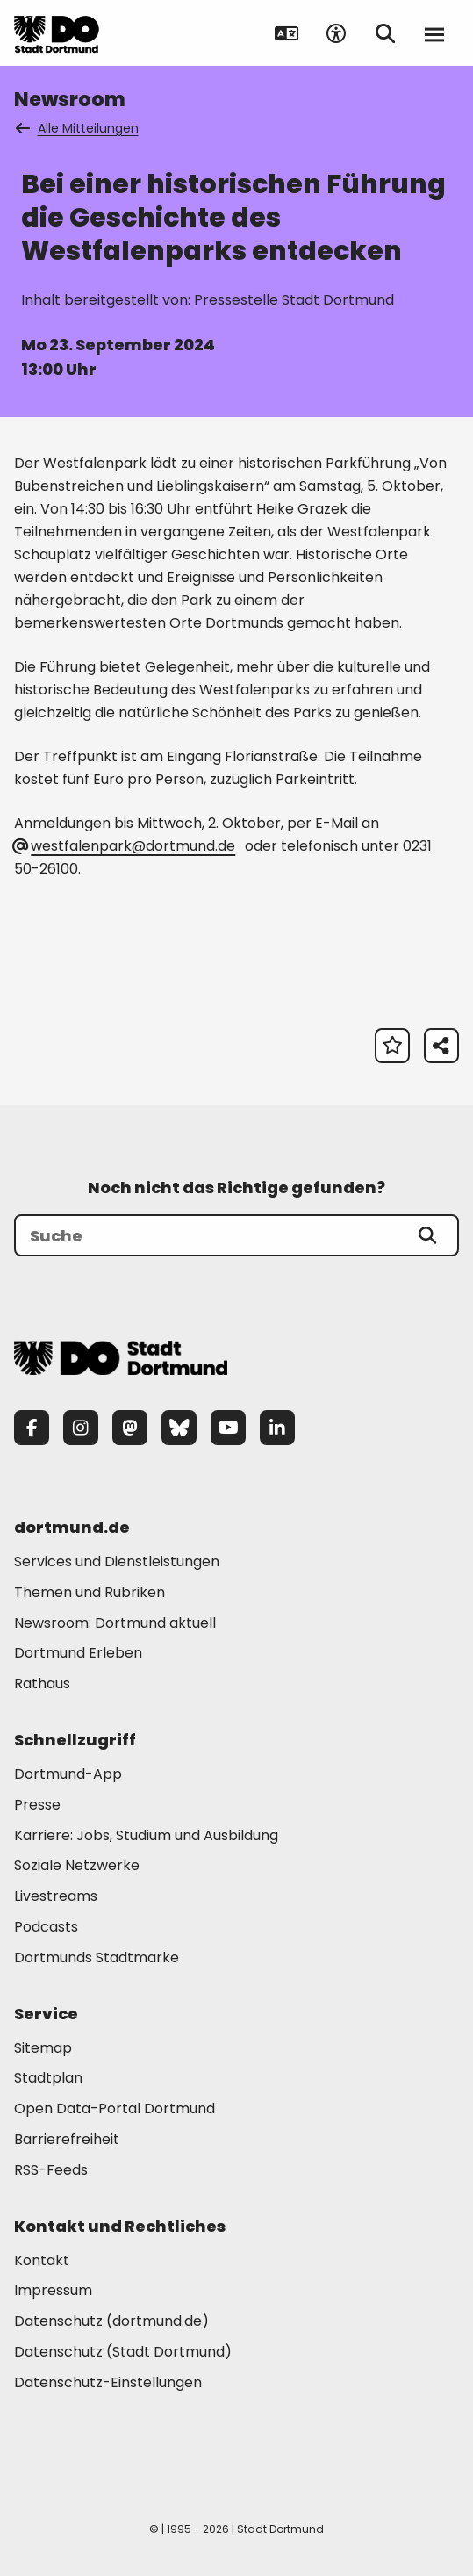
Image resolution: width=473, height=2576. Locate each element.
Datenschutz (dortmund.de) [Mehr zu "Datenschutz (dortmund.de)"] (111, 2321)
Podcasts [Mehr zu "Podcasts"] (46, 1927)
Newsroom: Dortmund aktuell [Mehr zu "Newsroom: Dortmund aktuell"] (115, 1623)
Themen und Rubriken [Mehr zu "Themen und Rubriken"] (89, 1592)
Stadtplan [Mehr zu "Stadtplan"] (48, 2078)
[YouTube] (228, 1427)
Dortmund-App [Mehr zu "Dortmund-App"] (68, 1774)
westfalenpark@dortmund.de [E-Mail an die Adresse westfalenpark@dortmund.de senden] (124, 846)
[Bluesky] (179, 1427)
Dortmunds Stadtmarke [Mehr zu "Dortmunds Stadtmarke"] (96, 1957)
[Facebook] (31, 1427)
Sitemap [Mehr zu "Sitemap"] (43, 2048)
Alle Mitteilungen (78, 128)
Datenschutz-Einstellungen (108, 2383)
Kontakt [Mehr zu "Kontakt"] (41, 2260)
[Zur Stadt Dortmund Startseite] (56, 33)
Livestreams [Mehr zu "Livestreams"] (55, 1896)
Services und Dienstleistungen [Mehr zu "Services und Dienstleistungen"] (116, 1561)
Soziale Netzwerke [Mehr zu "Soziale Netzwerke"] (77, 1865)
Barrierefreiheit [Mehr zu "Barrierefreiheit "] (66, 2139)
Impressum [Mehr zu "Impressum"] (53, 2290)
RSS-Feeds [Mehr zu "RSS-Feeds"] (51, 2170)
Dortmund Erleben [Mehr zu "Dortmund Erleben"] (78, 1653)
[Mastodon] (129, 1427)
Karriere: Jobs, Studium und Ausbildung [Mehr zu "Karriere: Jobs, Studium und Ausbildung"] (146, 1835)
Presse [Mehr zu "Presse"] (37, 1805)
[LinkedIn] (277, 1427)
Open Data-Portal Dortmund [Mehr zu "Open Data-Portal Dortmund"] (114, 2108)
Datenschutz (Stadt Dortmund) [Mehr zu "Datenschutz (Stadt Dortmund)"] (123, 2352)
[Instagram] (80, 1427)
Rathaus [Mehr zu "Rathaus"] (42, 1683)
